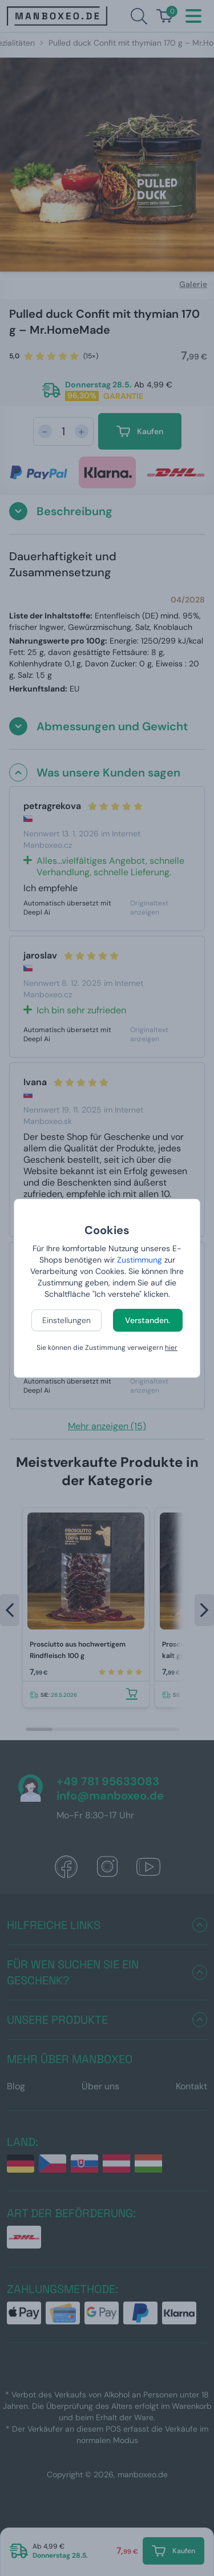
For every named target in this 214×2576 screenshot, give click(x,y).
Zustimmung (139, 1260)
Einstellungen (66, 1320)
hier (171, 1347)
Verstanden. (147, 1320)
